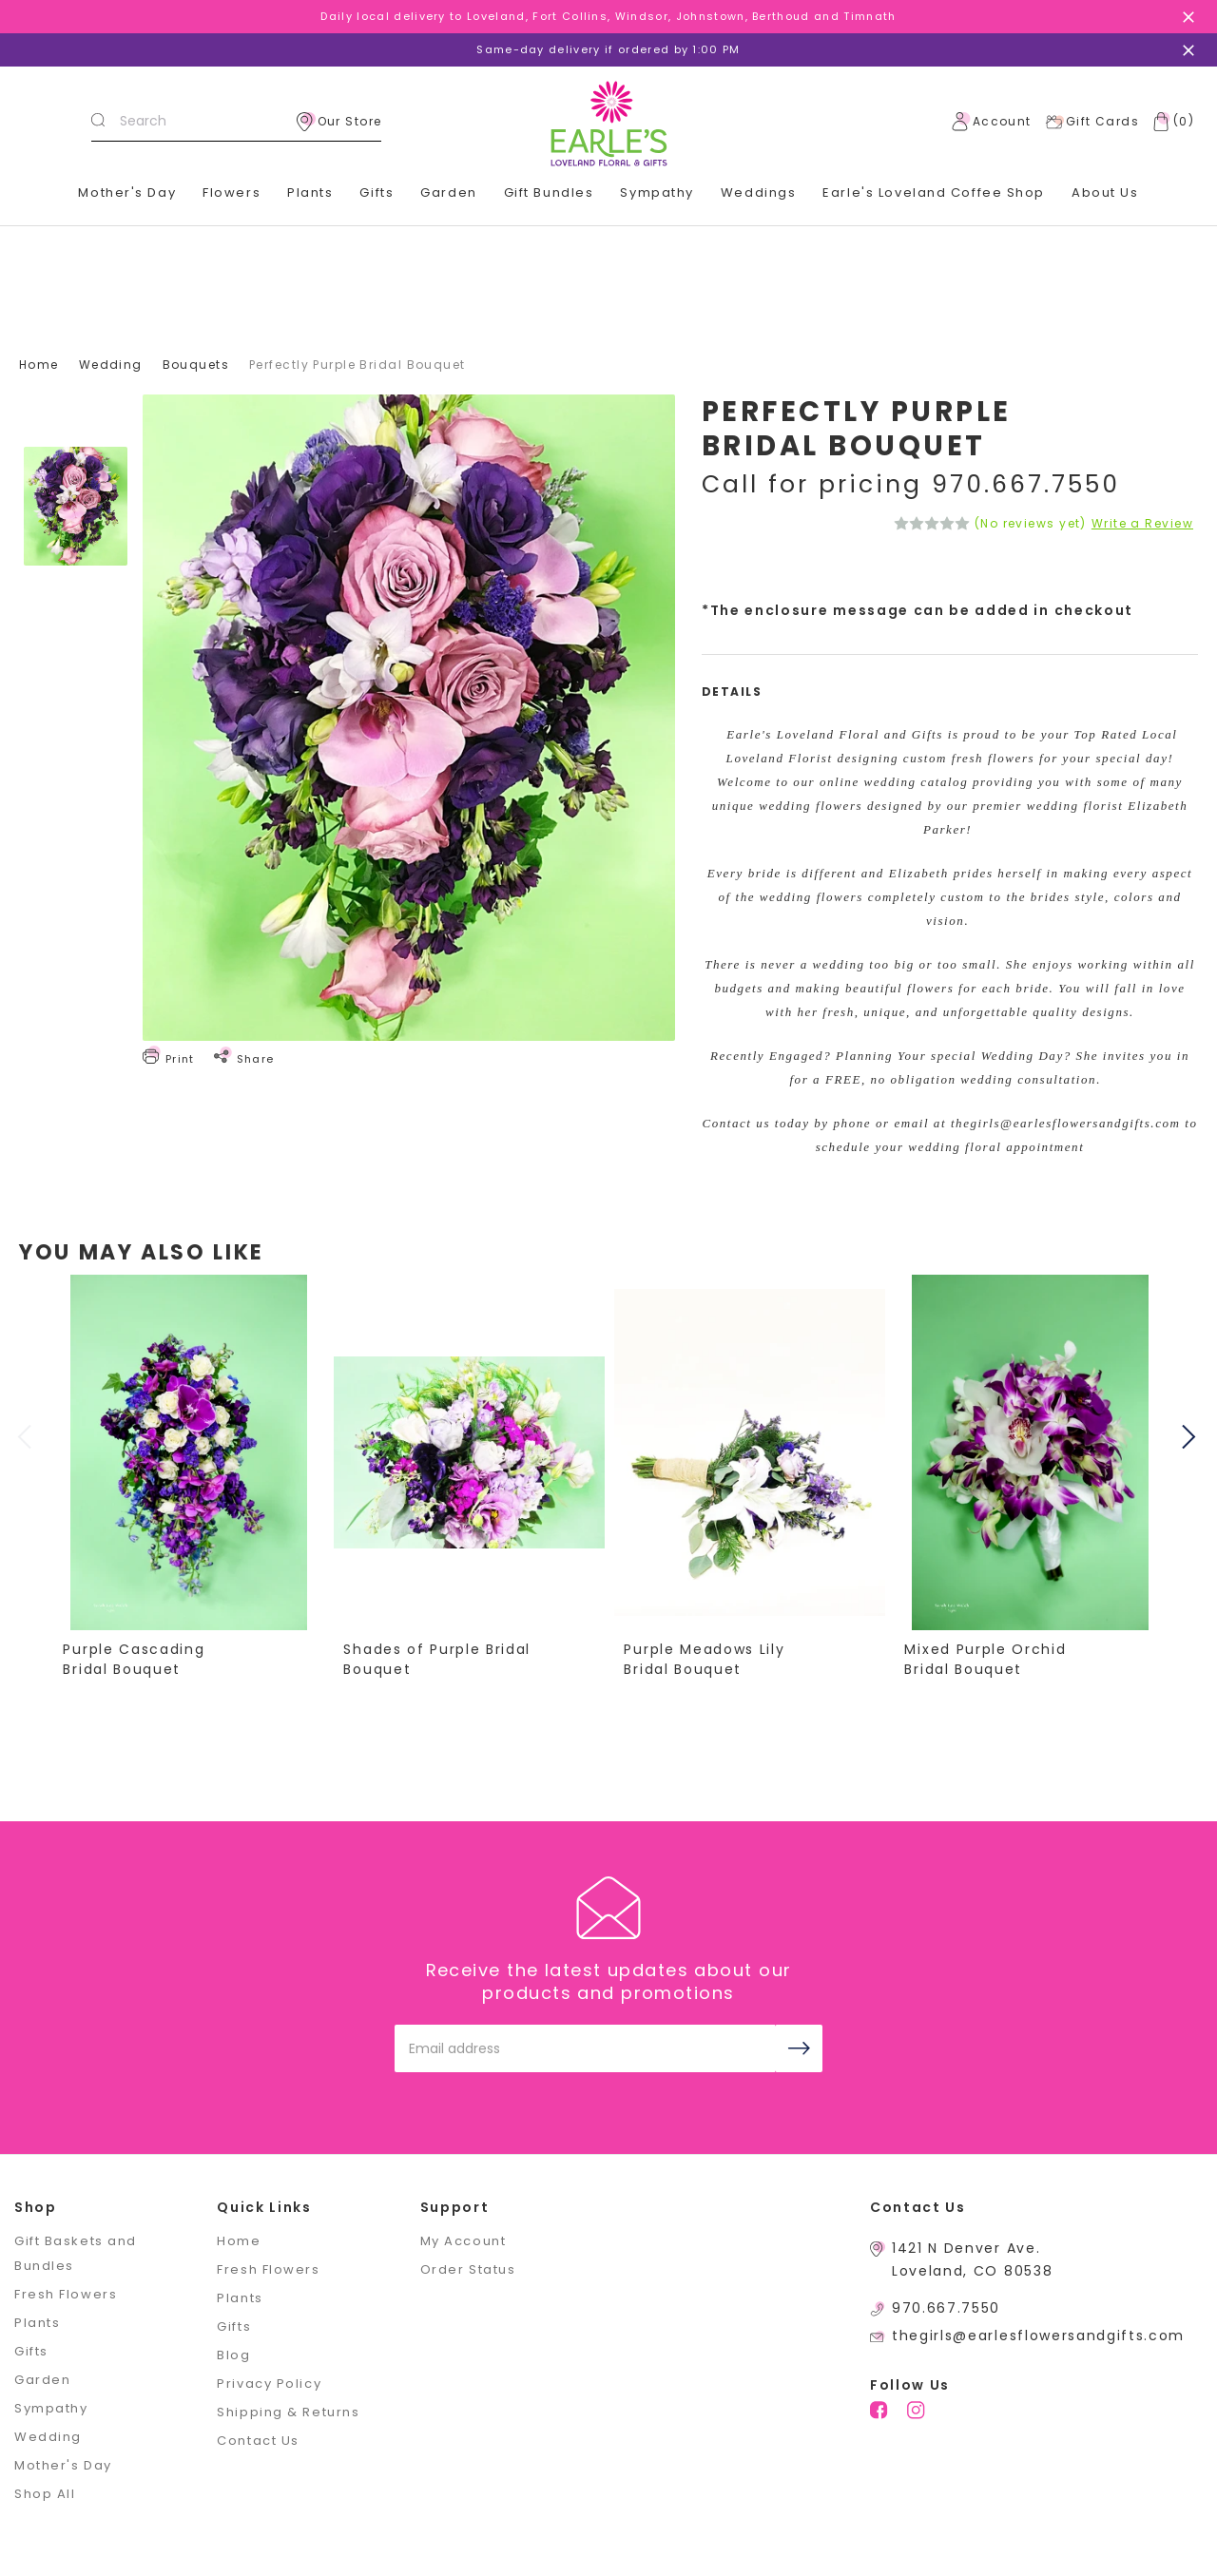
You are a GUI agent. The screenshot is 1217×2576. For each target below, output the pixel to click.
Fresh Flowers (65, 2294)
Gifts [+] (376, 192)
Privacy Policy (269, 2383)
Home (239, 2241)
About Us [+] (1105, 192)
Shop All (44, 2494)
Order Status (468, 2269)
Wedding (48, 2437)
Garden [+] (448, 192)
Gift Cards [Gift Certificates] (1092, 121)
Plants (310, 192)
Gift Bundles (549, 192)
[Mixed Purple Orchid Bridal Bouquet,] (1031, 1452)
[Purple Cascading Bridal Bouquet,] (189, 1452)
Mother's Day (127, 192)
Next (1191, 1436)
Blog (233, 2355)
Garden (42, 2380)
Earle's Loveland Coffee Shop (933, 192)
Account (992, 121)
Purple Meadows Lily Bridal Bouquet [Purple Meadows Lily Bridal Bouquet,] (705, 1659)
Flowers (232, 192)
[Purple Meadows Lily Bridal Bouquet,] (750, 1452)
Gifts (31, 2351)
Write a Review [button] (1142, 523)
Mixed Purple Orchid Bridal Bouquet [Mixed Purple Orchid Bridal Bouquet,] (986, 1659)
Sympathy (656, 192)
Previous (27, 1436)
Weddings (758, 192)
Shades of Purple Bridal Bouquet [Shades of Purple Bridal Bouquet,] (437, 1659)
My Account (463, 2241)
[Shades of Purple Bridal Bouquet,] (470, 1452)
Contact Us (258, 2441)
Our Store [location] (339, 121)
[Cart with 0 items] (1169, 121)
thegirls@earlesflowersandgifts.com (1038, 2335)
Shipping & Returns (288, 2412)
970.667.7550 (946, 2307)
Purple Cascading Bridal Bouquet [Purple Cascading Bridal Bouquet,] (134, 1659)
